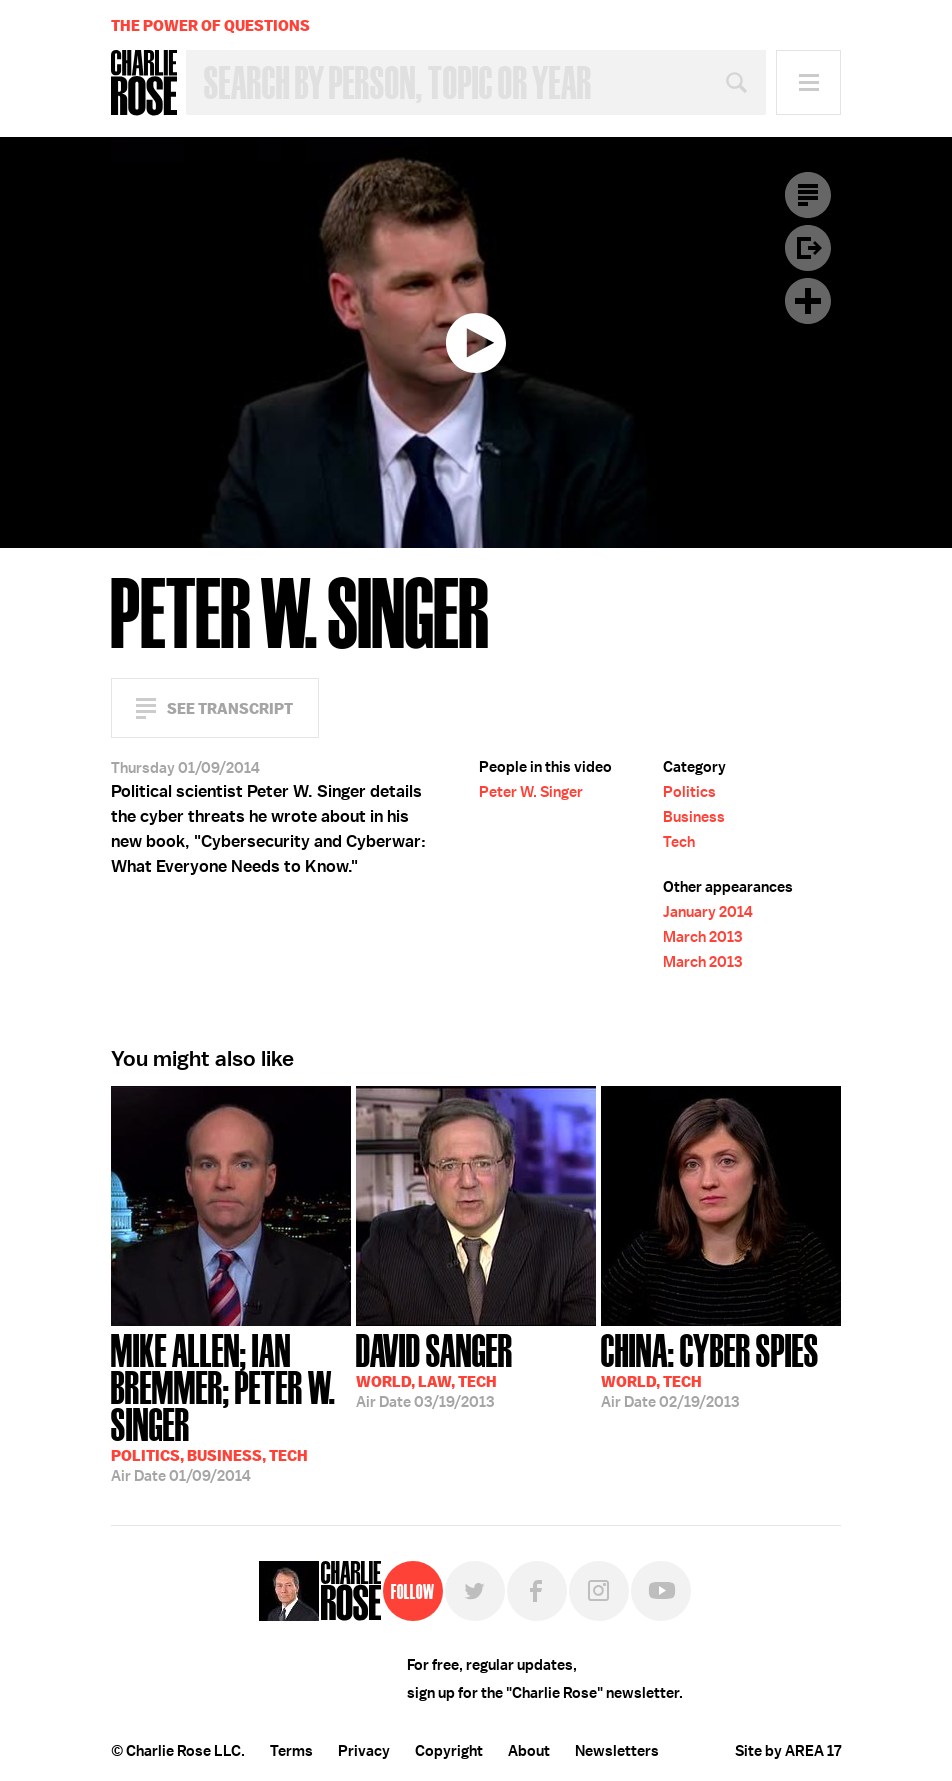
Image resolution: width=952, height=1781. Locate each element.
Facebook (537, 1591)
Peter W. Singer (531, 792)
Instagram (599, 1591)
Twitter (475, 1591)
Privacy (364, 1751)
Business (694, 817)
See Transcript (230, 708)
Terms (291, 1751)
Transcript (808, 195)
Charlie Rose (144, 83)
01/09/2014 (231, 1406)
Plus (808, 301)
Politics (689, 792)
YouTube (661, 1591)
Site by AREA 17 (788, 1751)
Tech (679, 842)
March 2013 (702, 937)
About (529, 1751)
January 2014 (708, 912)
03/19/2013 (434, 1369)
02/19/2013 (710, 1369)
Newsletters (617, 1751)
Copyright (449, 1751)
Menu (808, 82)
